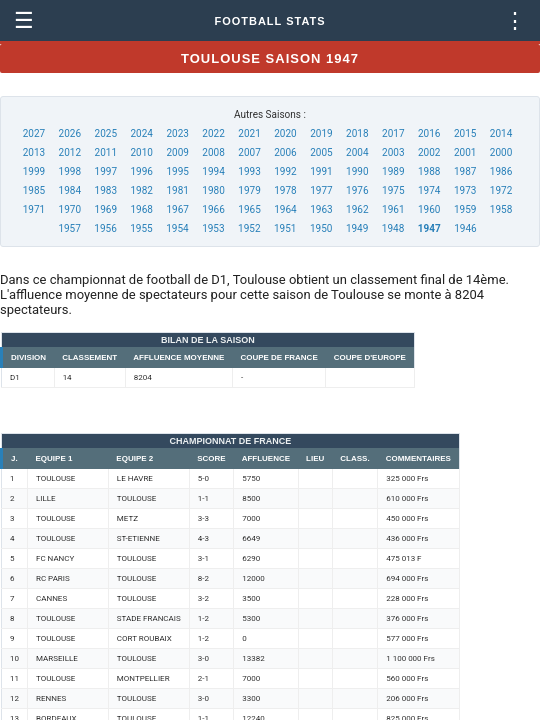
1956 (105, 228)
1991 (321, 171)
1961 (393, 209)
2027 (34, 133)
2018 (357, 133)
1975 (393, 190)
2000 (501, 152)
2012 (70, 152)
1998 (70, 171)
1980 (213, 190)
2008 (213, 152)
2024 (141, 133)
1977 (321, 190)
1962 (357, 209)
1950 (321, 228)
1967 (177, 209)
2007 (249, 152)
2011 (106, 152)
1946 (465, 228)
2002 (429, 152)
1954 (177, 228)
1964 (285, 209)
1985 (34, 190)
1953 (213, 228)
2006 (285, 152)
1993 (249, 171)
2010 (141, 152)
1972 (501, 190)
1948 (393, 228)
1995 (177, 171)
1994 (213, 171)
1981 (177, 190)
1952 (249, 228)
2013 (34, 152)
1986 (501, 171)
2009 (177, 152)
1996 (141, 171)
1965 (249, 209)
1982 (141, 190)
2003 (393, 152)
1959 (465, 209)
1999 (34, 171)
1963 (321, 209)
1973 (465, 190)
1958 (501, 209)
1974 (429, 190)
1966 (213, 209)
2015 (465, 133)
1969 (106, 209)
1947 (429, 228)
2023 (177, 133)
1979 (249, 190)
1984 (70, 190)
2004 (357, 152)
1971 (34, 209)
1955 (141, 228)
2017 (393, 133)
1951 (285, 228)
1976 (357, 190)
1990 (357, 171)
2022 (213, 133)
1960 (429, 209)
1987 (465, 171)
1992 (285, 171)
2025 (106, 133)
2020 (285, 133)
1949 (357, 228)
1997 (106, 171)
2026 (70, 133)
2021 (249, 133)
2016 (429, 133)
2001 (465, 152)
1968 (141, 209)
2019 (321, 133)
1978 (285, 190)
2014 (501, 133)
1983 (106, 190)
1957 (69, 228)
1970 (70, 209)
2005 (321, 152)
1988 (429, 171)
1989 (393, 171)
